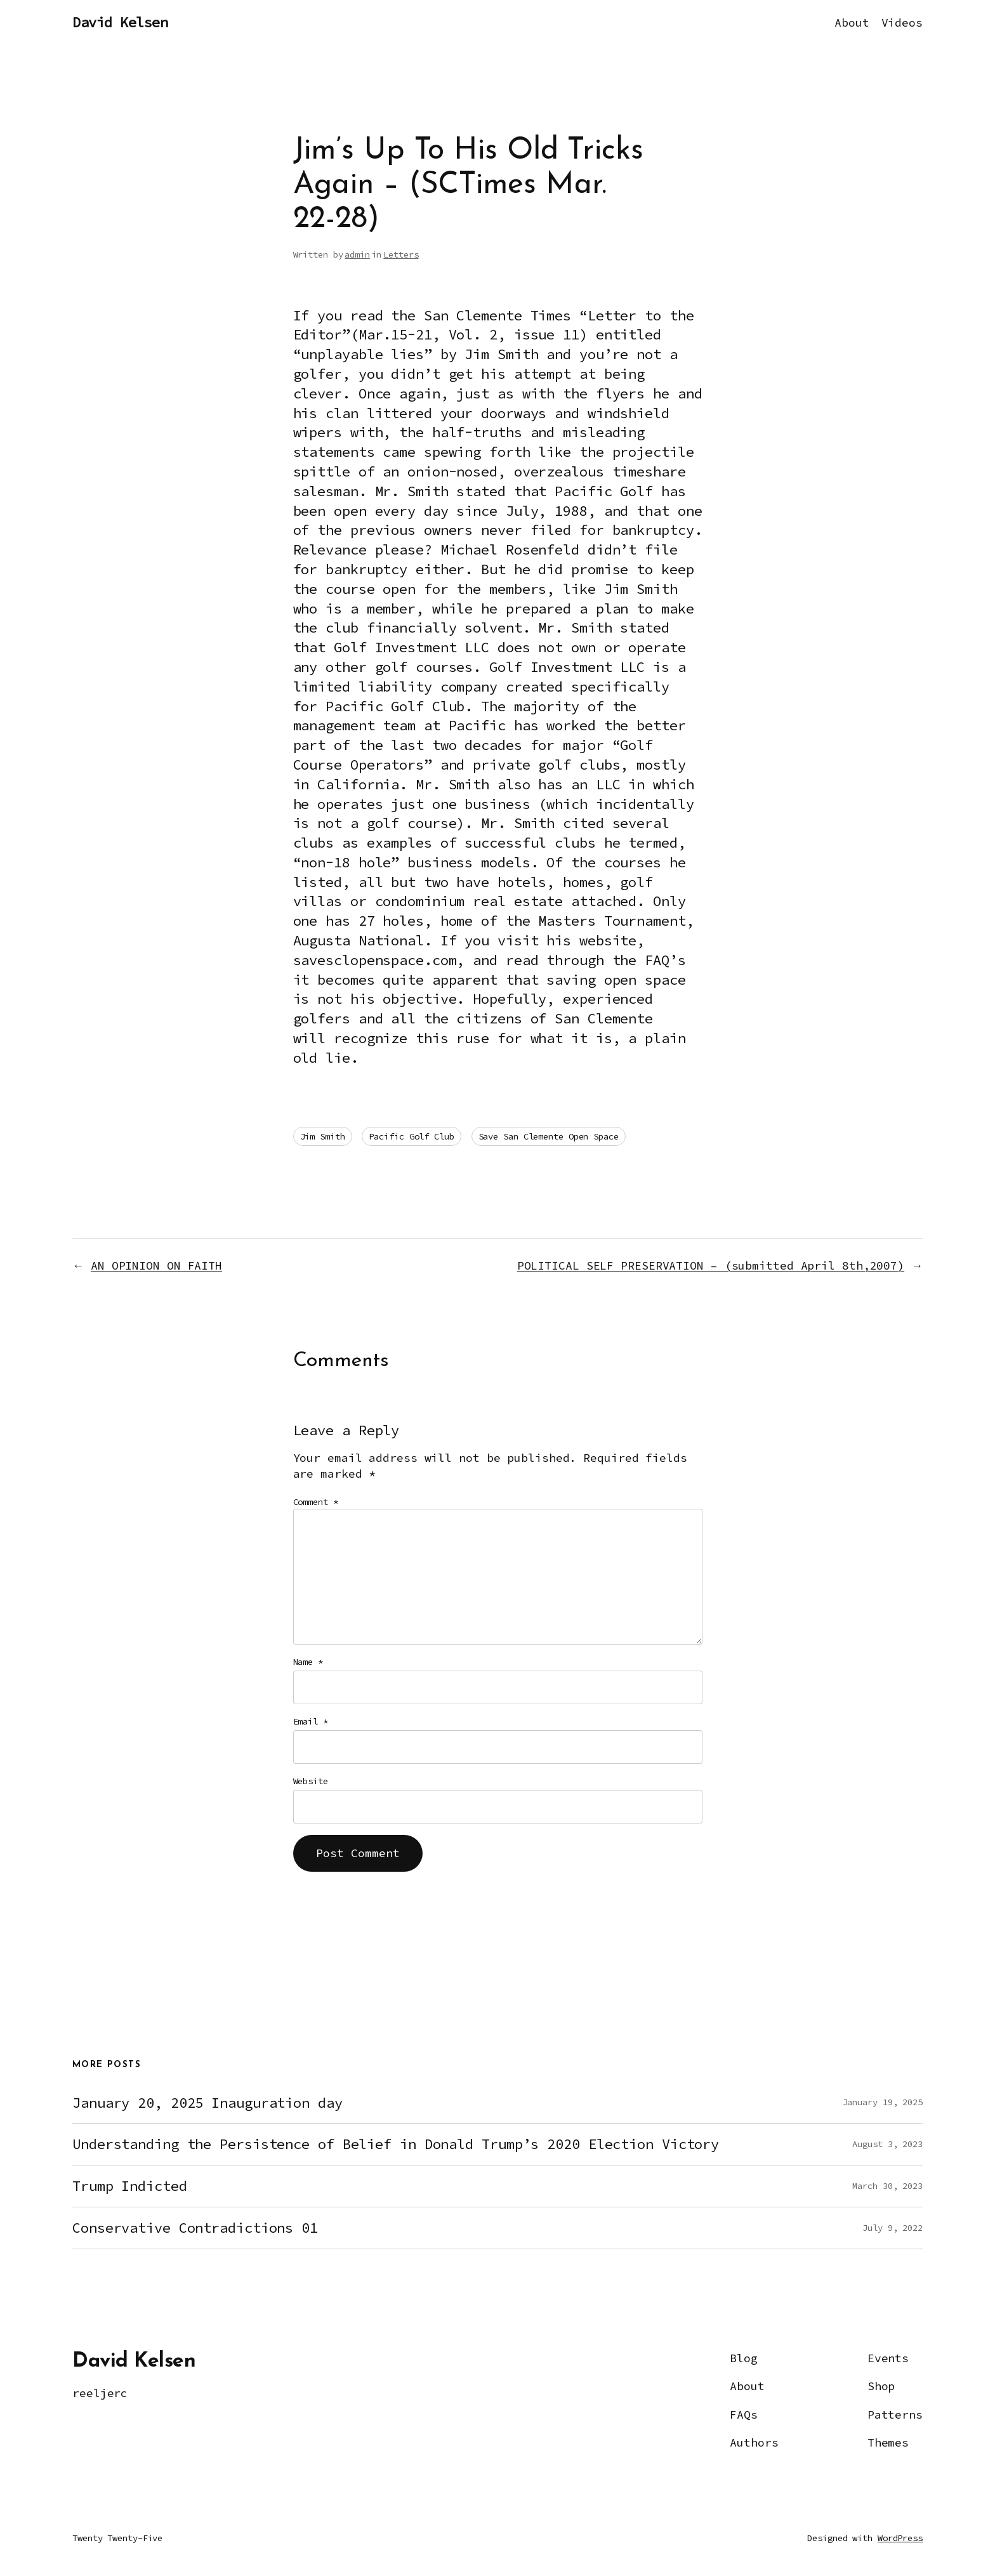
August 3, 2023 (887, 2144)
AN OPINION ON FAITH (156, 1265)
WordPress (900, 2538)
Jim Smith (322, 1136)
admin (357, 254)
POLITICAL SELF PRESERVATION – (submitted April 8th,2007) (710, 1265)
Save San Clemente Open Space (548, 1136)
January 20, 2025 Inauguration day (207, 2103)
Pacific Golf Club (411, 1136)
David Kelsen (120, 22)
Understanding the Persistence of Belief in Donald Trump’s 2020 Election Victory (395, 2144)
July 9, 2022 (892, 2227)
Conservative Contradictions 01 (195, 2228)
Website (310, 1781)
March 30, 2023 (887, 2186)
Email (310, 1721)
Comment (315, 1502)
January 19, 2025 (883, 2102)
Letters (400, 254)
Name (308, 1661)
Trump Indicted (129, 2186)
